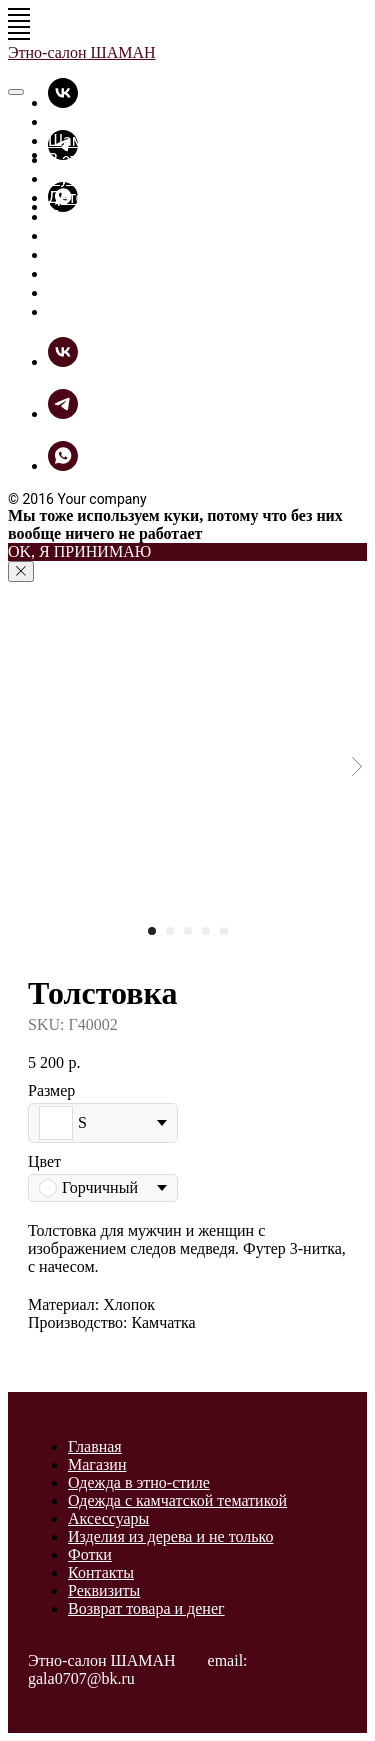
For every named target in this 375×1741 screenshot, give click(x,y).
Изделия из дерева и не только (170, 1536)
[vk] (63, 102)
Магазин (97, 1464)
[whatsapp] (63, 465)
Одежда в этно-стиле (139, 1482)
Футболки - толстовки (129, 178)
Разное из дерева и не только (159, 235)
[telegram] (63, 413)
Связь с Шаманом (116, 311)
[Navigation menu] (19, 15)
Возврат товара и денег (146, 1608)
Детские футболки (117, 197)
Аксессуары (108, 1518)
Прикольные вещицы (128, 216)
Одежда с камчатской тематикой (177, 1500)
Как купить (89, 292)
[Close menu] (16, 92)
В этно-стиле (95, 159)
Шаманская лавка (116, 140)
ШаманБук (88, 273)
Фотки (71, 254)
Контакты (101, 1572)
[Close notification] (21, 571)
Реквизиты (104, 1590)
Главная (78, 121)
